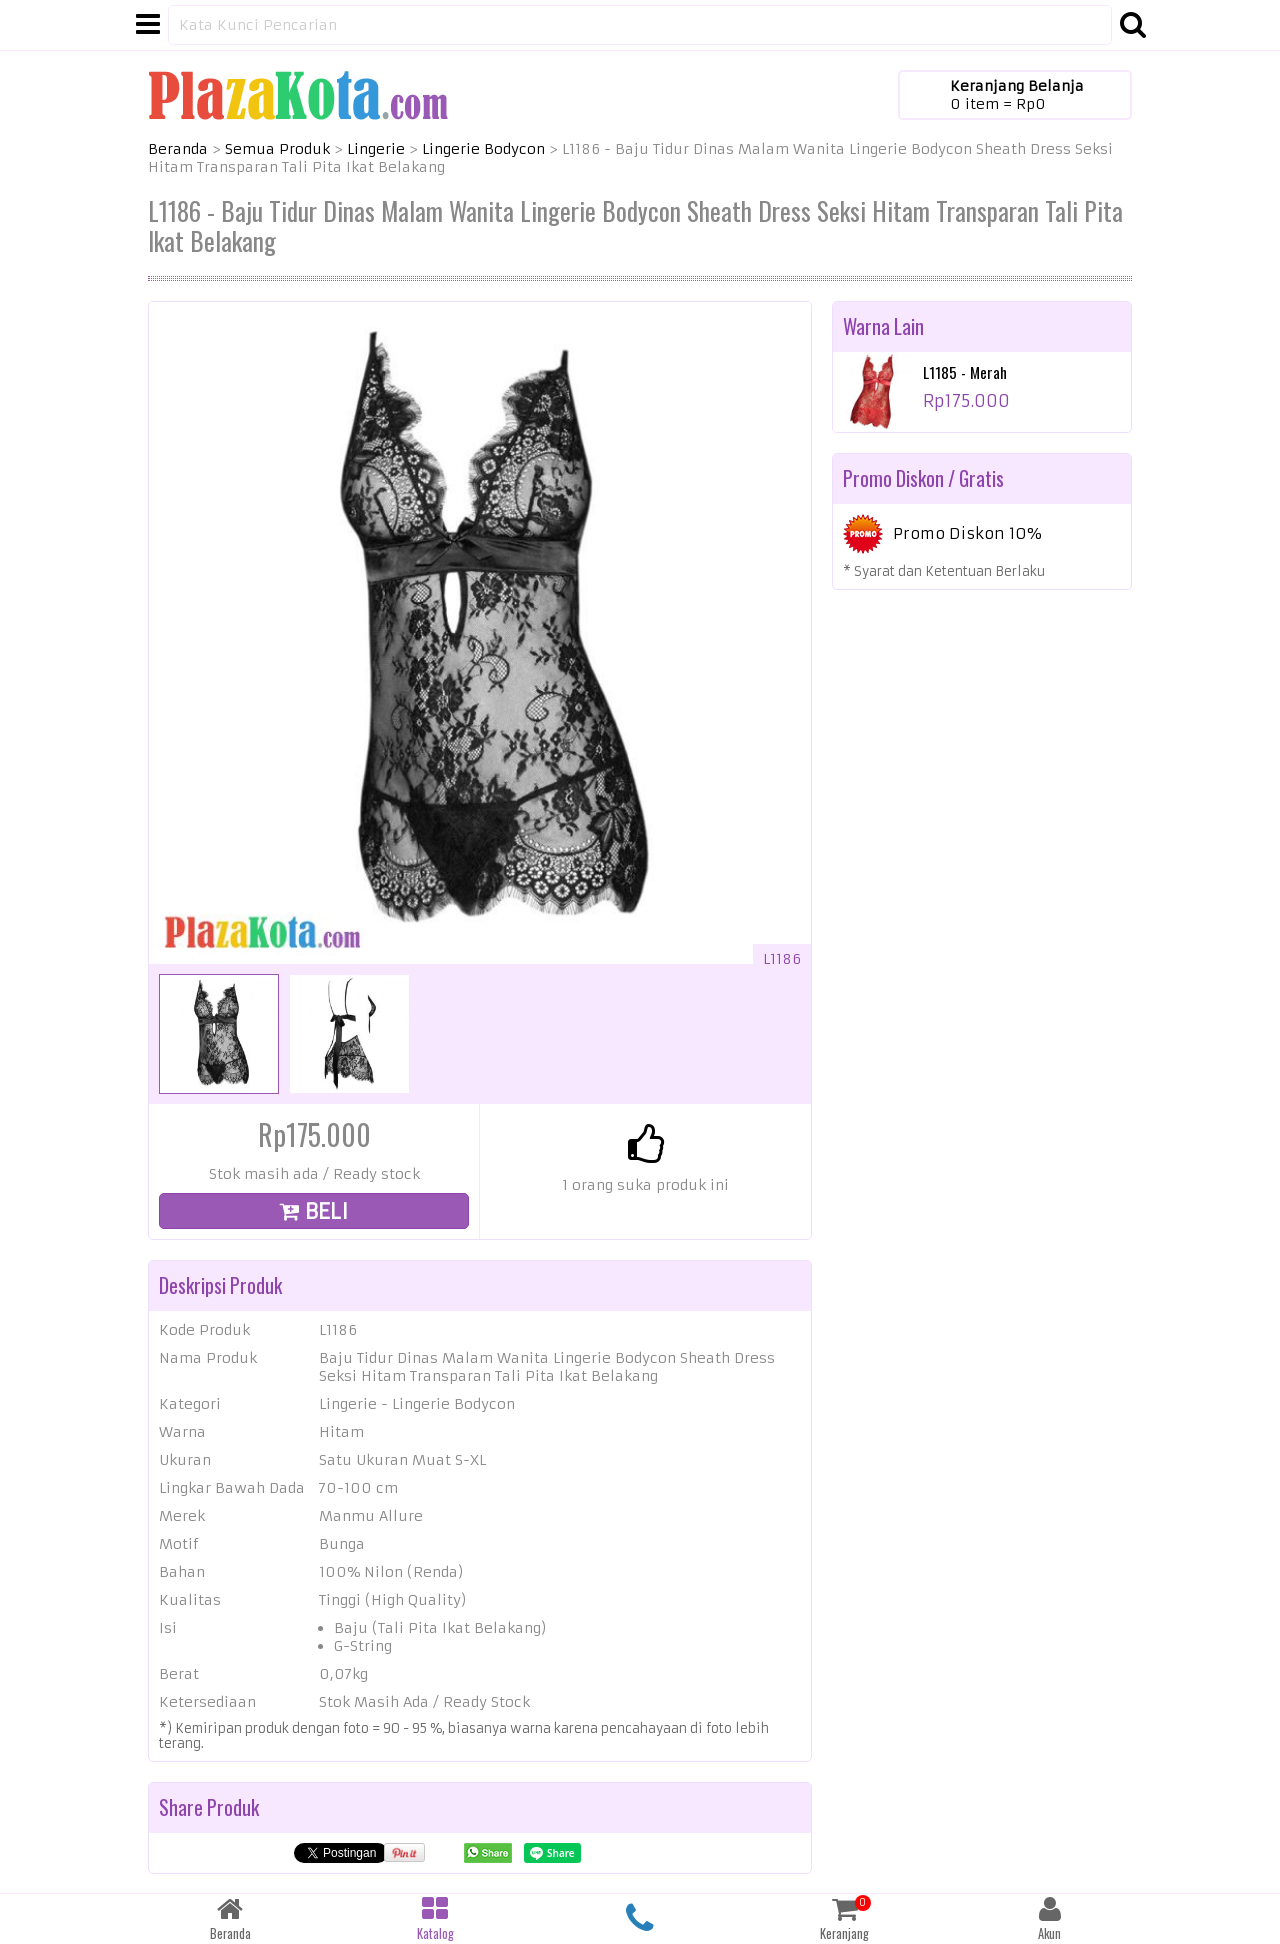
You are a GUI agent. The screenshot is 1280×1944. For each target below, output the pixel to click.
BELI (314, 1211)
